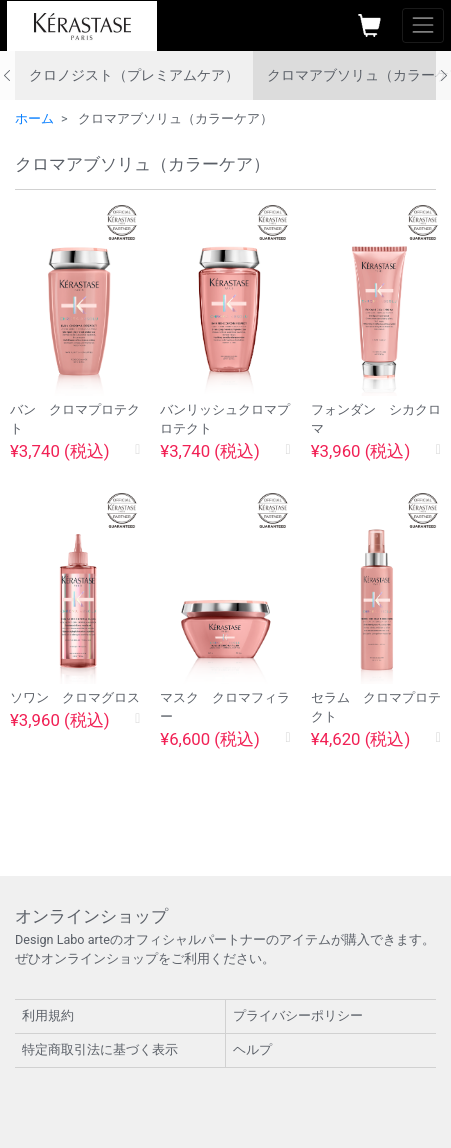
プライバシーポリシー (298, 1015)
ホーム (34, 118)
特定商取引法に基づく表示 (100, 1049)
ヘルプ (252, 1049)
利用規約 (48, 1015)
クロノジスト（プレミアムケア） (134, 75)
